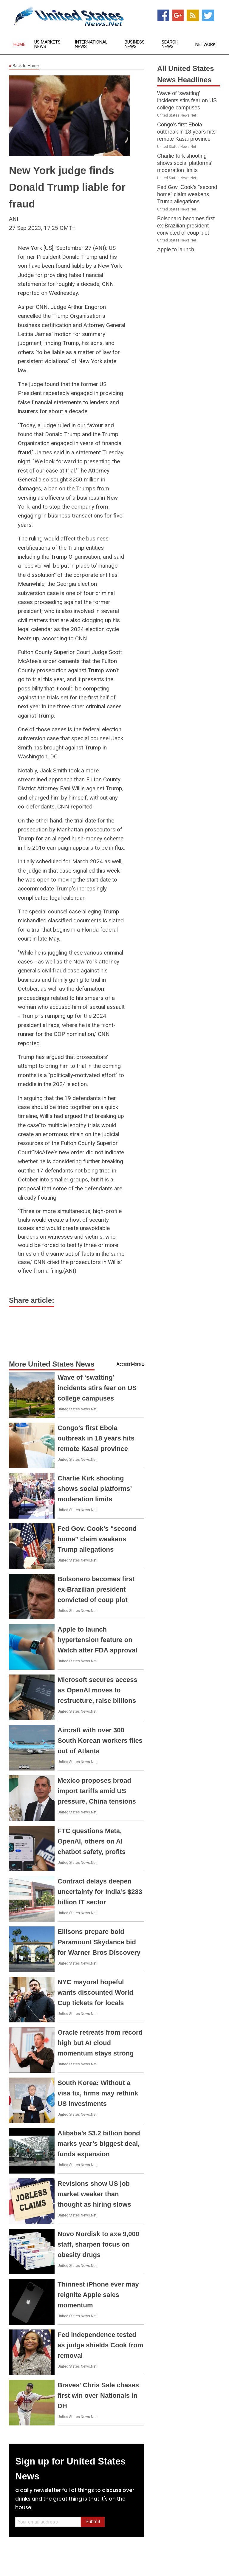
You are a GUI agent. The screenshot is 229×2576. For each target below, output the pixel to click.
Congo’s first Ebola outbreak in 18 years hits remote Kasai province (96, 1438)
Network (205, 44)
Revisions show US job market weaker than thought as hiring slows (94, 2194)
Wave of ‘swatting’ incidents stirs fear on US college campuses (97, 1388)
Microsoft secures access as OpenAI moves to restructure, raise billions (97, 1690)
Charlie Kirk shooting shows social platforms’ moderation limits (94, 1488)
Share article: (31, 1300)
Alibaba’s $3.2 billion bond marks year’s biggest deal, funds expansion (99, 2143)
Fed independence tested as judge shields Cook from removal (100, 2345)
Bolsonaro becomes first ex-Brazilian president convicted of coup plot (96, 1589)
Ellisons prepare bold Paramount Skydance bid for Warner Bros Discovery (99, 1942)
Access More (129, 1364)
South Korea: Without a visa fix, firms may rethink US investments (98, 2093)
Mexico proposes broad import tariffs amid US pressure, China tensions (97, 1791)
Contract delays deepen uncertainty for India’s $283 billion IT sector (100, 1892)
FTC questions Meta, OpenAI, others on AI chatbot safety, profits (92, 1841)
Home (19, 44)
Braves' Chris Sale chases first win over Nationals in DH (98, 2395)
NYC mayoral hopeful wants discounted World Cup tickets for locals (95, 1992)
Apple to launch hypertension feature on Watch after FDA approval (97, 1640)
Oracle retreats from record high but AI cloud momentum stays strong (100, 2043)
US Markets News (47, 44)
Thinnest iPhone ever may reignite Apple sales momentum (98, 2295)
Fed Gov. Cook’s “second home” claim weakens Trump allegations (97, 1539)
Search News (170, 44)
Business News (135, 44)
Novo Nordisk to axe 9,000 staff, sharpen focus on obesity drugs (98, 2244)
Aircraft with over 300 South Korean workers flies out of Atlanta (100, 1740)
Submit (93, 2521)
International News (91, 44)
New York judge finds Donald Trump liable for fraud (67, 187)
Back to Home (24, 66)
